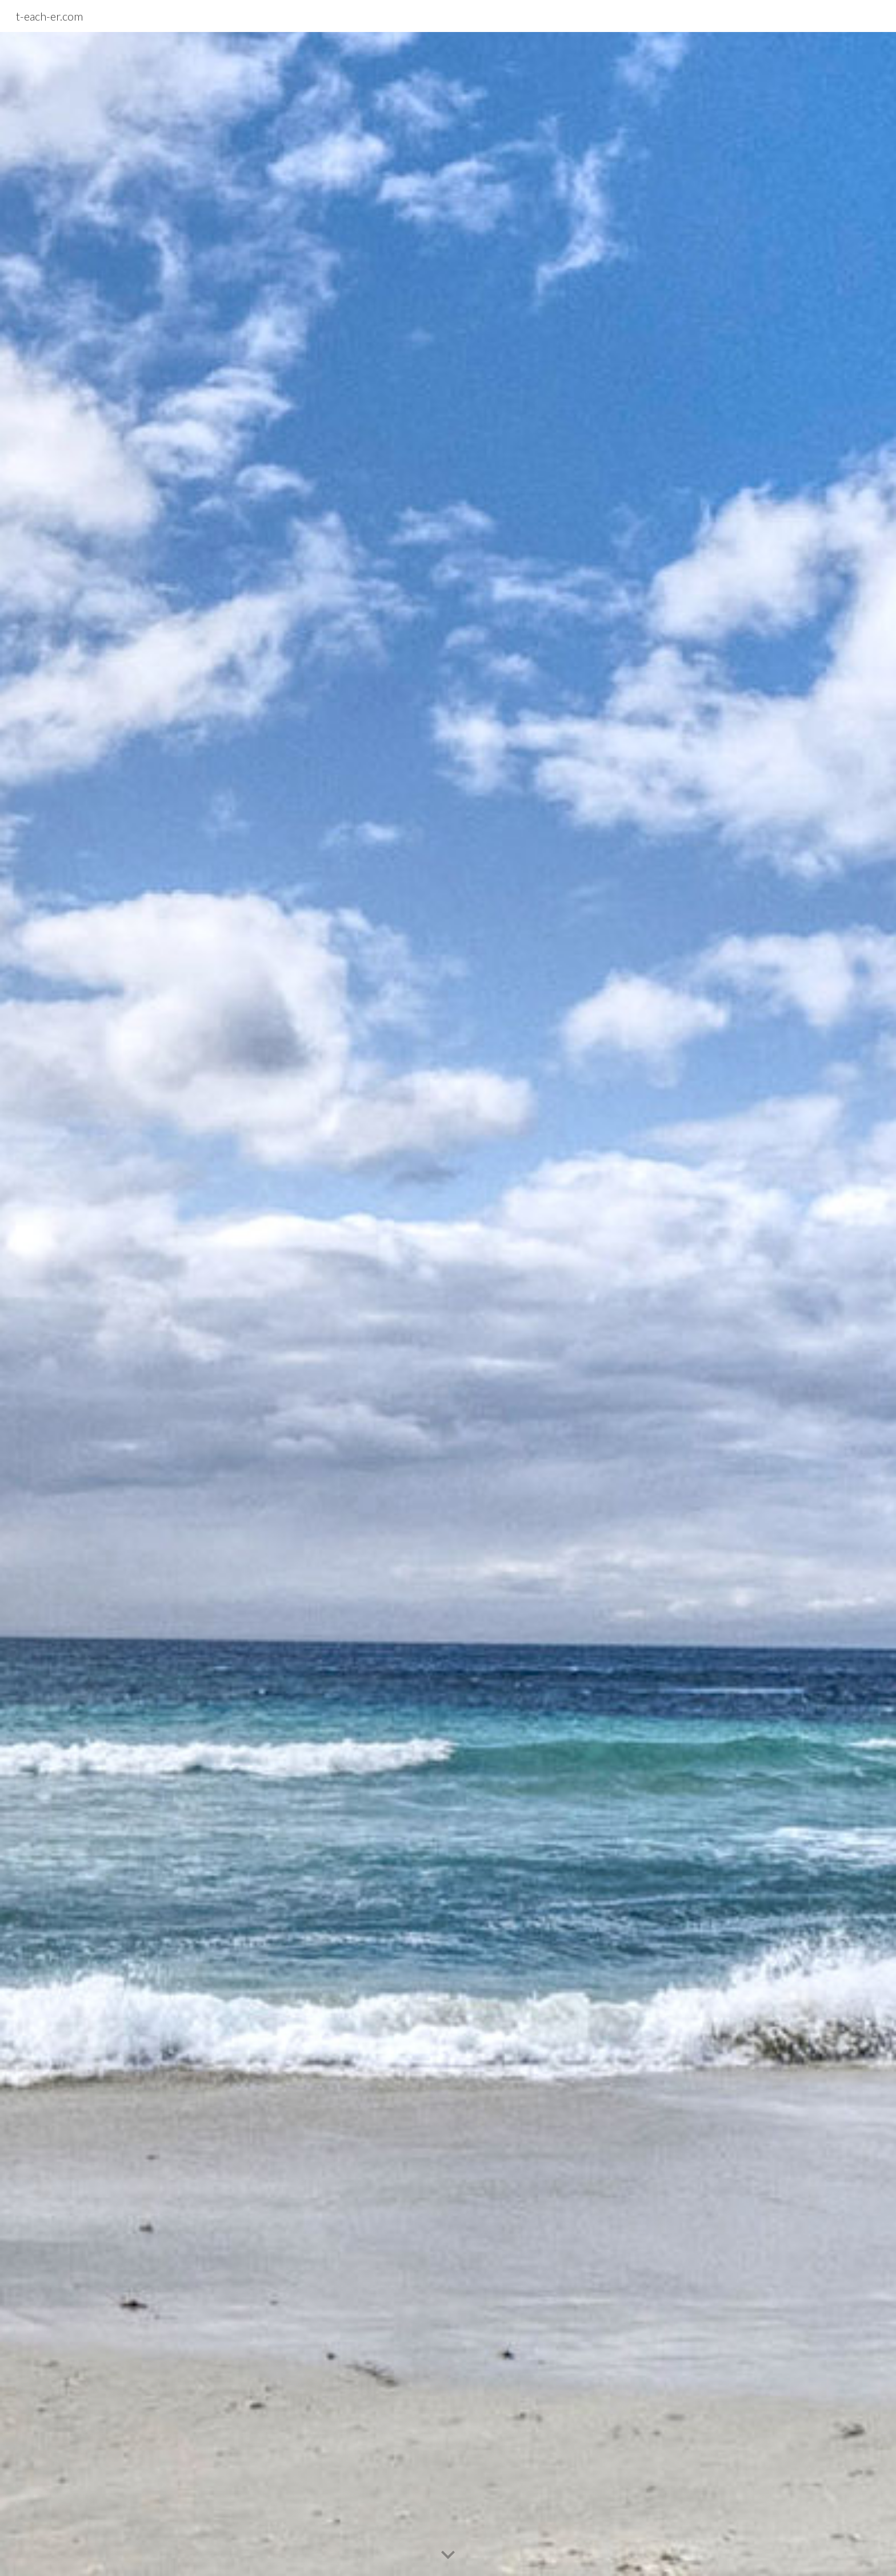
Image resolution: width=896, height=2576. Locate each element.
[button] (448, 2555)
